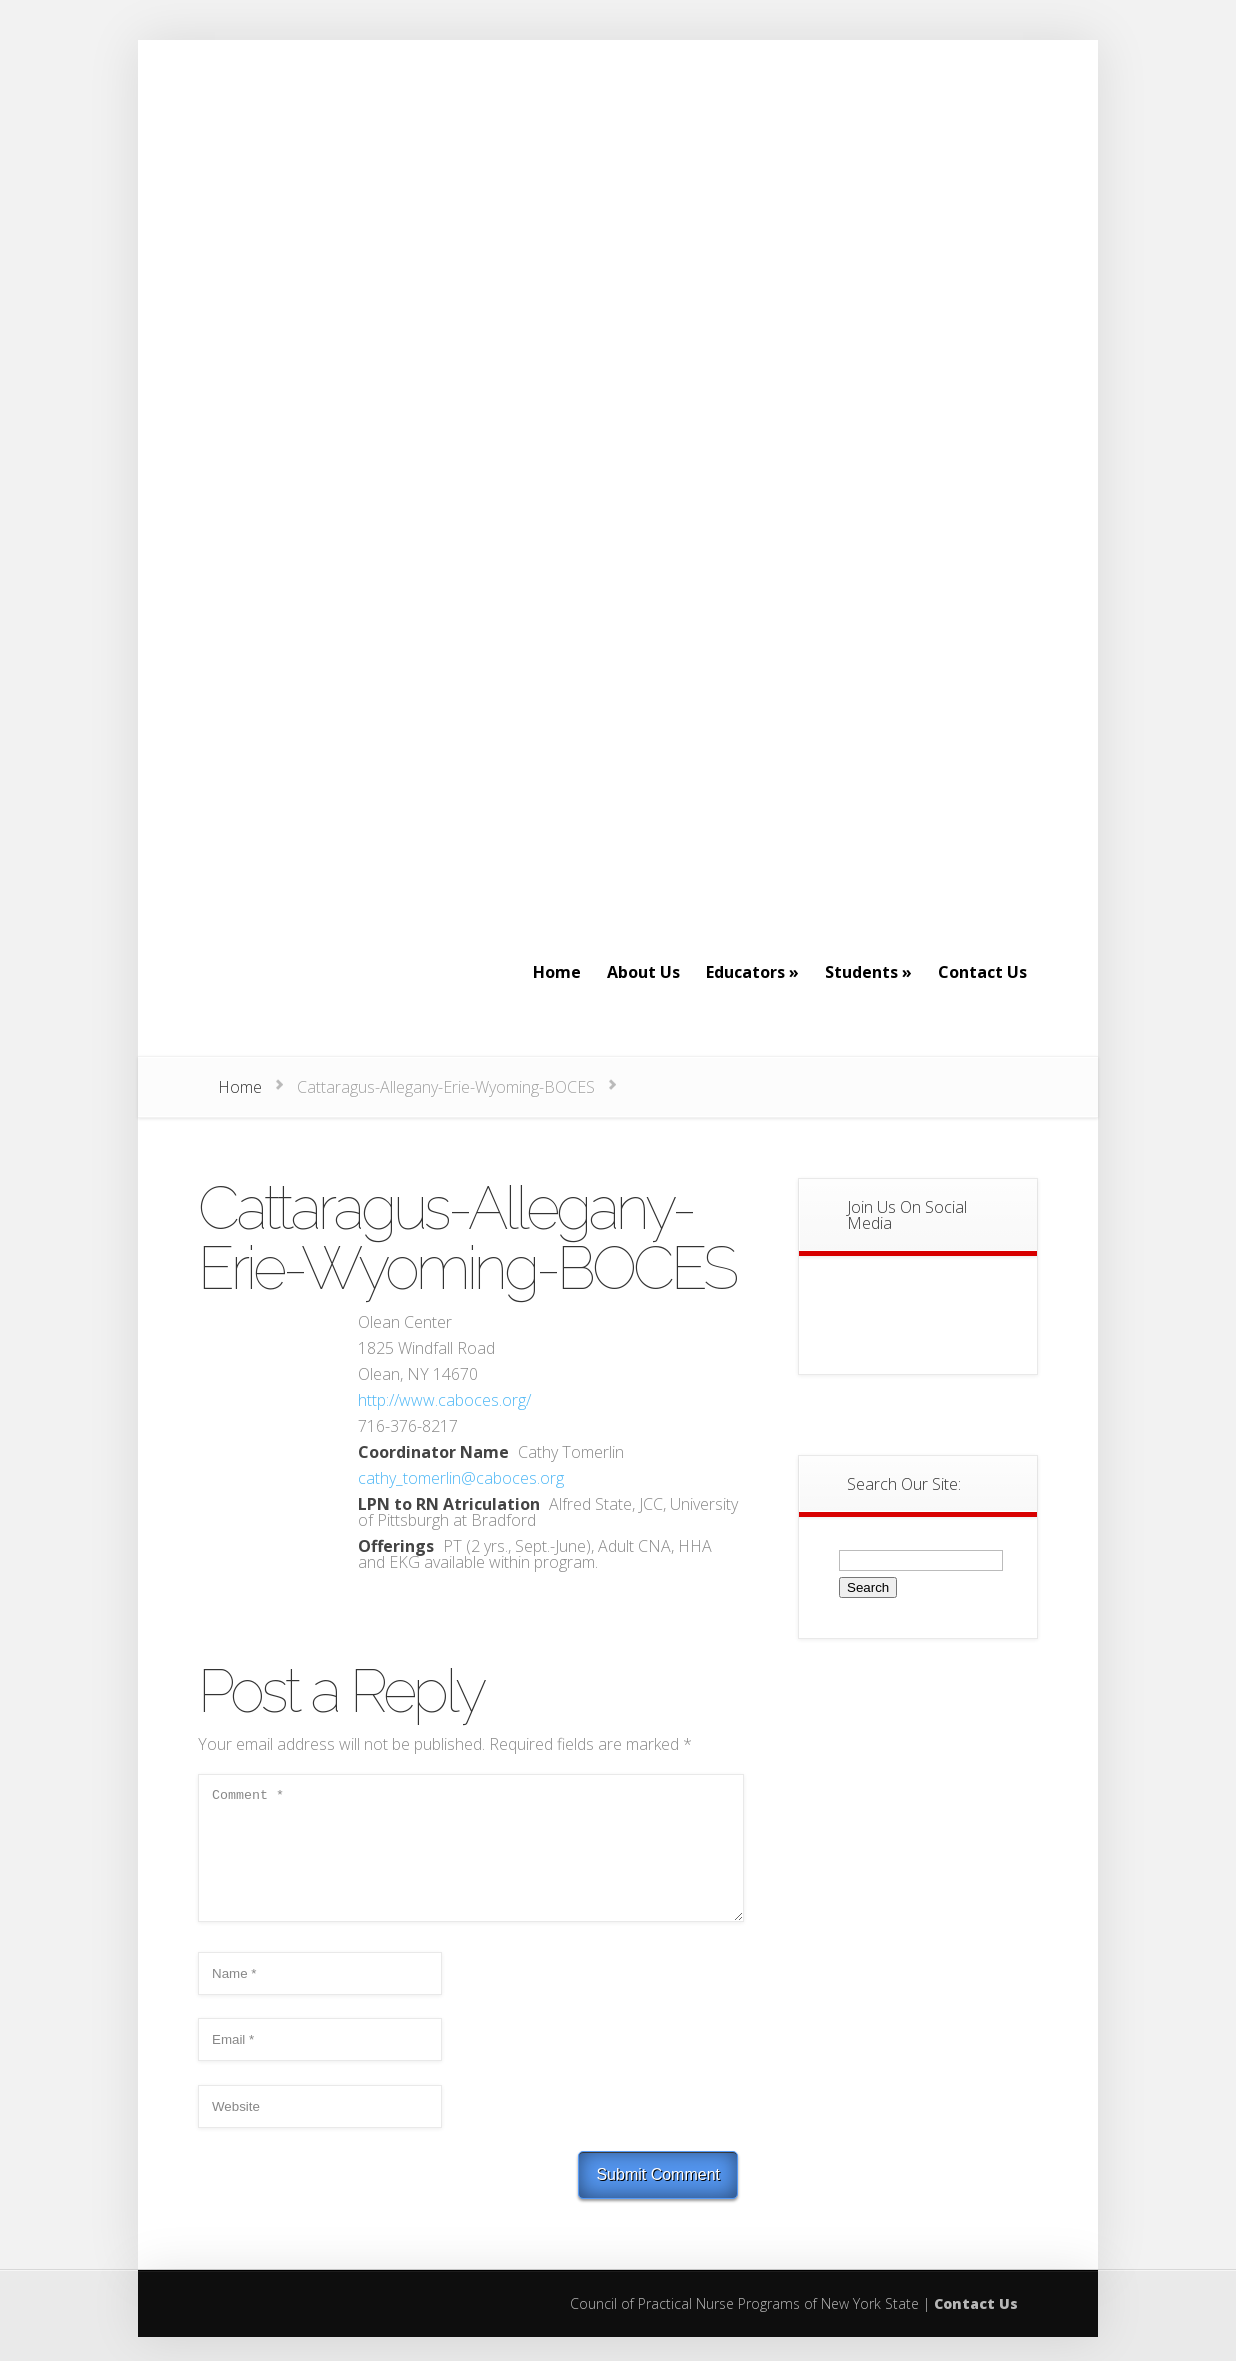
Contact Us (976, 2327)
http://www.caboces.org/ (444, 1400)
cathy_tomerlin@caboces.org (461, 1478)
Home (240, 1087)
